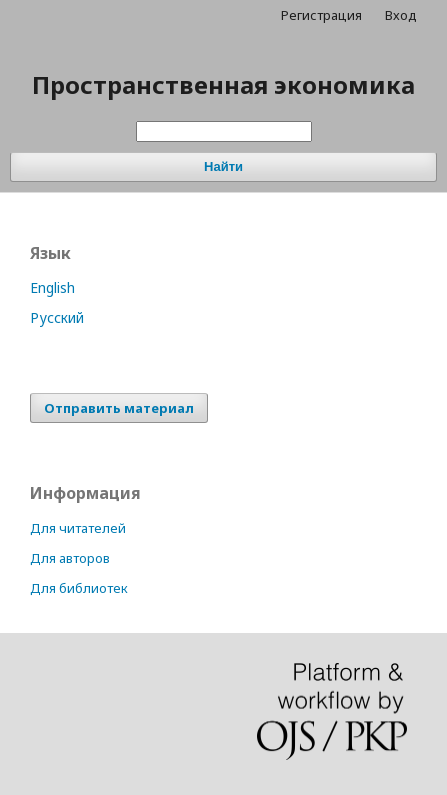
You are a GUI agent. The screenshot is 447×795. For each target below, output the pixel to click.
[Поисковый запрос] (224, 131)
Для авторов (70, 558)
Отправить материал (119, 408)
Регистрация (321, 15)
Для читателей (78, 528)
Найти (223, 166)
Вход (401, 15)
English (52, 287)
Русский (57, 317)
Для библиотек (79, 588)
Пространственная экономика (223, 84)
